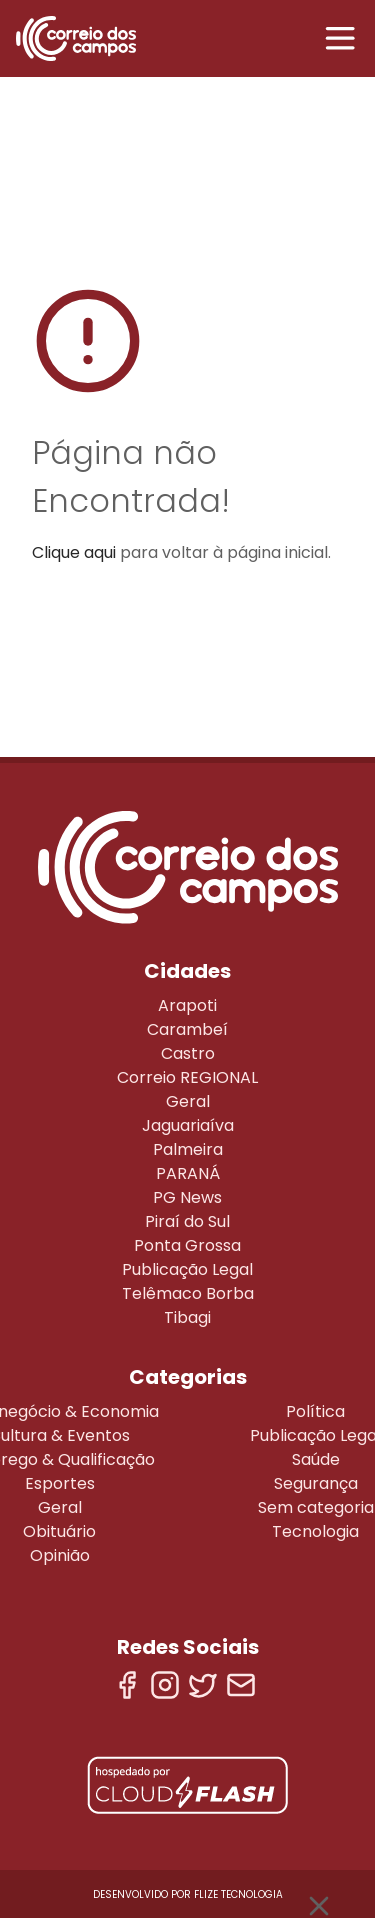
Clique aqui (74, 552)
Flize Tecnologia (238, 1894)
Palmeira (188, 1149)
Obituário (59, 1531)
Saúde (316, 1459)
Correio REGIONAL (187, 1077)
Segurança (316, 1483)
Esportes (60, 1483)
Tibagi (187, 1317)
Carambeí (187, 1029)
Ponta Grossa (187, 1245)
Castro (188, 1053)
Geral (188, 1101)
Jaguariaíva (188, 1125)
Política (315, 1411)
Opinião (60, 1555)
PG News (187, 1197)
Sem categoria (316, 1507)
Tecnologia (315, 1531)
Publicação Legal (187, 1269)
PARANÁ (188, 1173)
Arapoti (187, 1005)
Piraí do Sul (187, 1221)
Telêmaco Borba (188, 1293)
